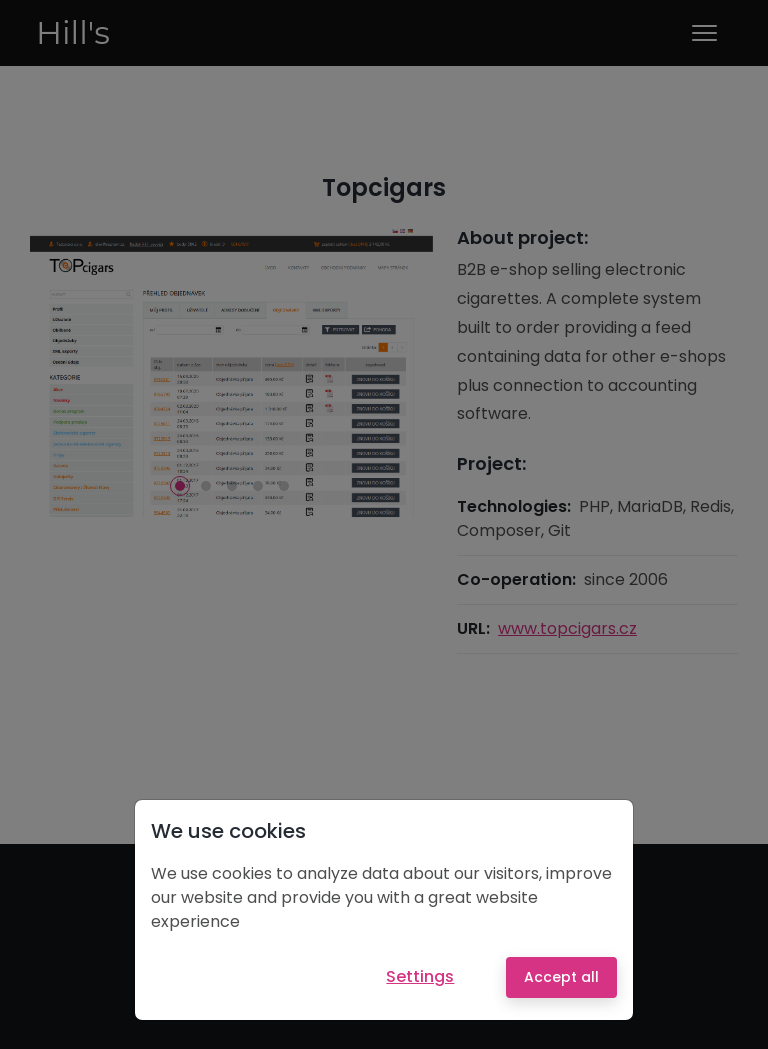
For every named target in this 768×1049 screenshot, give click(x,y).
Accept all (561, 977)
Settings (420, 976)
